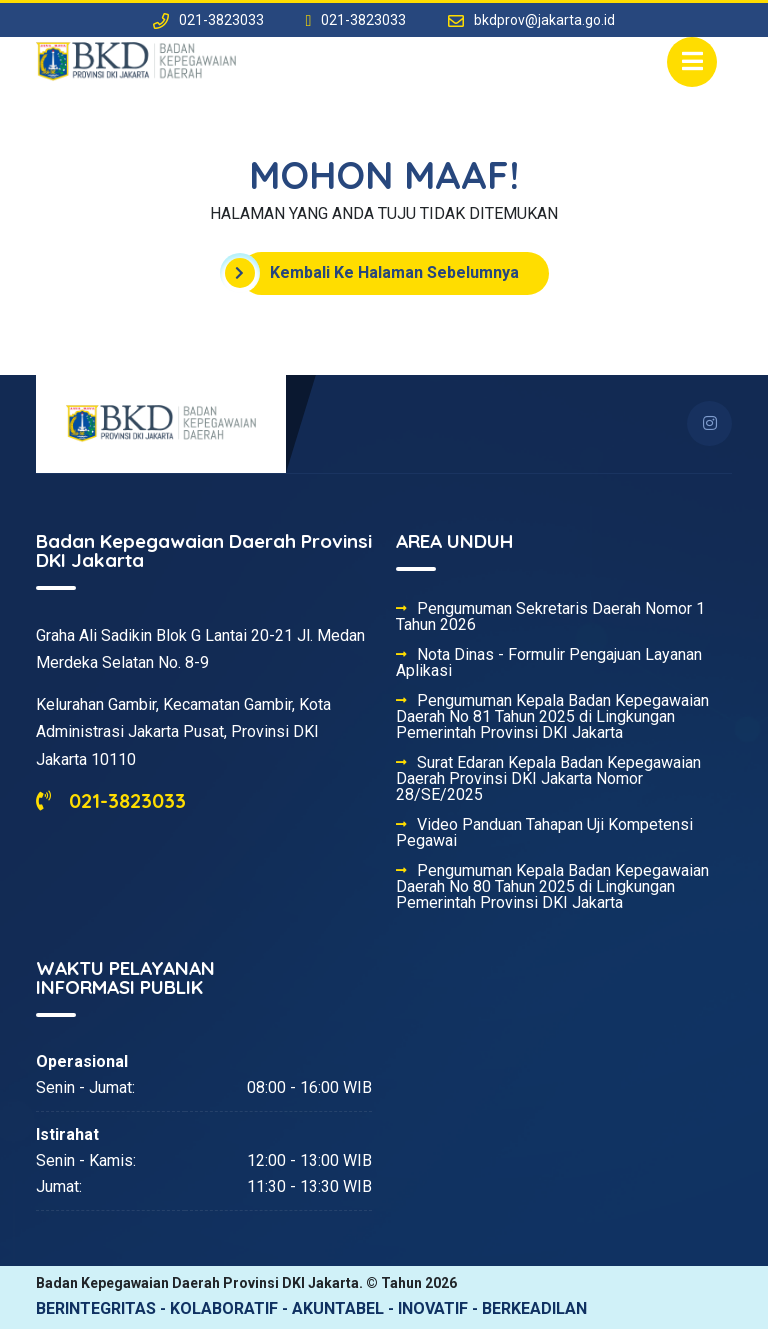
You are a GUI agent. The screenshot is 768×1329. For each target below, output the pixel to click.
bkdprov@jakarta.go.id (544, 20)
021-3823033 (111, 800)
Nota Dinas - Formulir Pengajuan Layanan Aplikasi (549, 663)
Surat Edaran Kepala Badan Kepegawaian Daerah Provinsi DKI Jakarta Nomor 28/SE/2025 (548, 779)
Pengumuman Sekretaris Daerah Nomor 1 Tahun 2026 (550, 617)
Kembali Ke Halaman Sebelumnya (379, 273)
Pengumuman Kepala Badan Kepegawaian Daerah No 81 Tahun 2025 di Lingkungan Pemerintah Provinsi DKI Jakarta (552, 717)
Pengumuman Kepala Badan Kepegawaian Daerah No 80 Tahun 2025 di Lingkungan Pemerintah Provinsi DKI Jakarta (552, 887)
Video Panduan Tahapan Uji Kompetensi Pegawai (544, 833)
